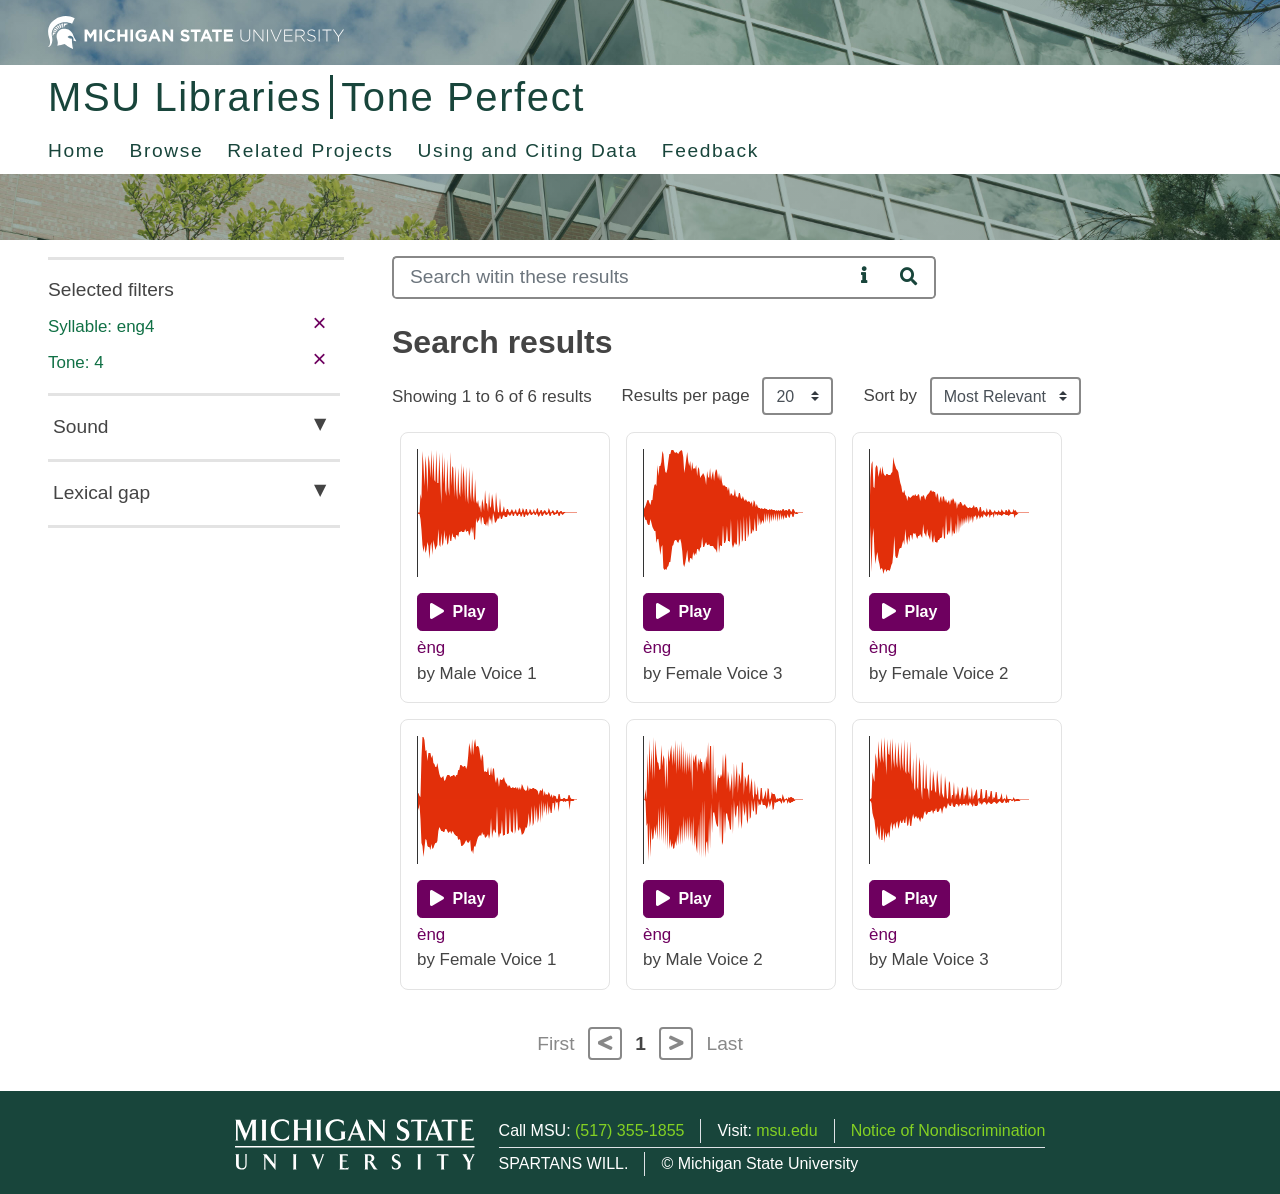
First (555, 1043)
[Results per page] (797, 396)
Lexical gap (101, 492)
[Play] (457, 612)
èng (431, 647)
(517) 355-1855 (629, 1130)
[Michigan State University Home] (196, 31)
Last (725, 1043)
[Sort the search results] (1005, 396)
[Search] (622, 277)
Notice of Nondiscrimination (948, 1130)
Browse (167, 150)
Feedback (710, 150)
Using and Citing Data (528, 150)
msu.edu (786, 1130)
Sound (80, 426)
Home (77, 150)
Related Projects (310, 150)
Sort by (890, 395)
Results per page (686, 395)
